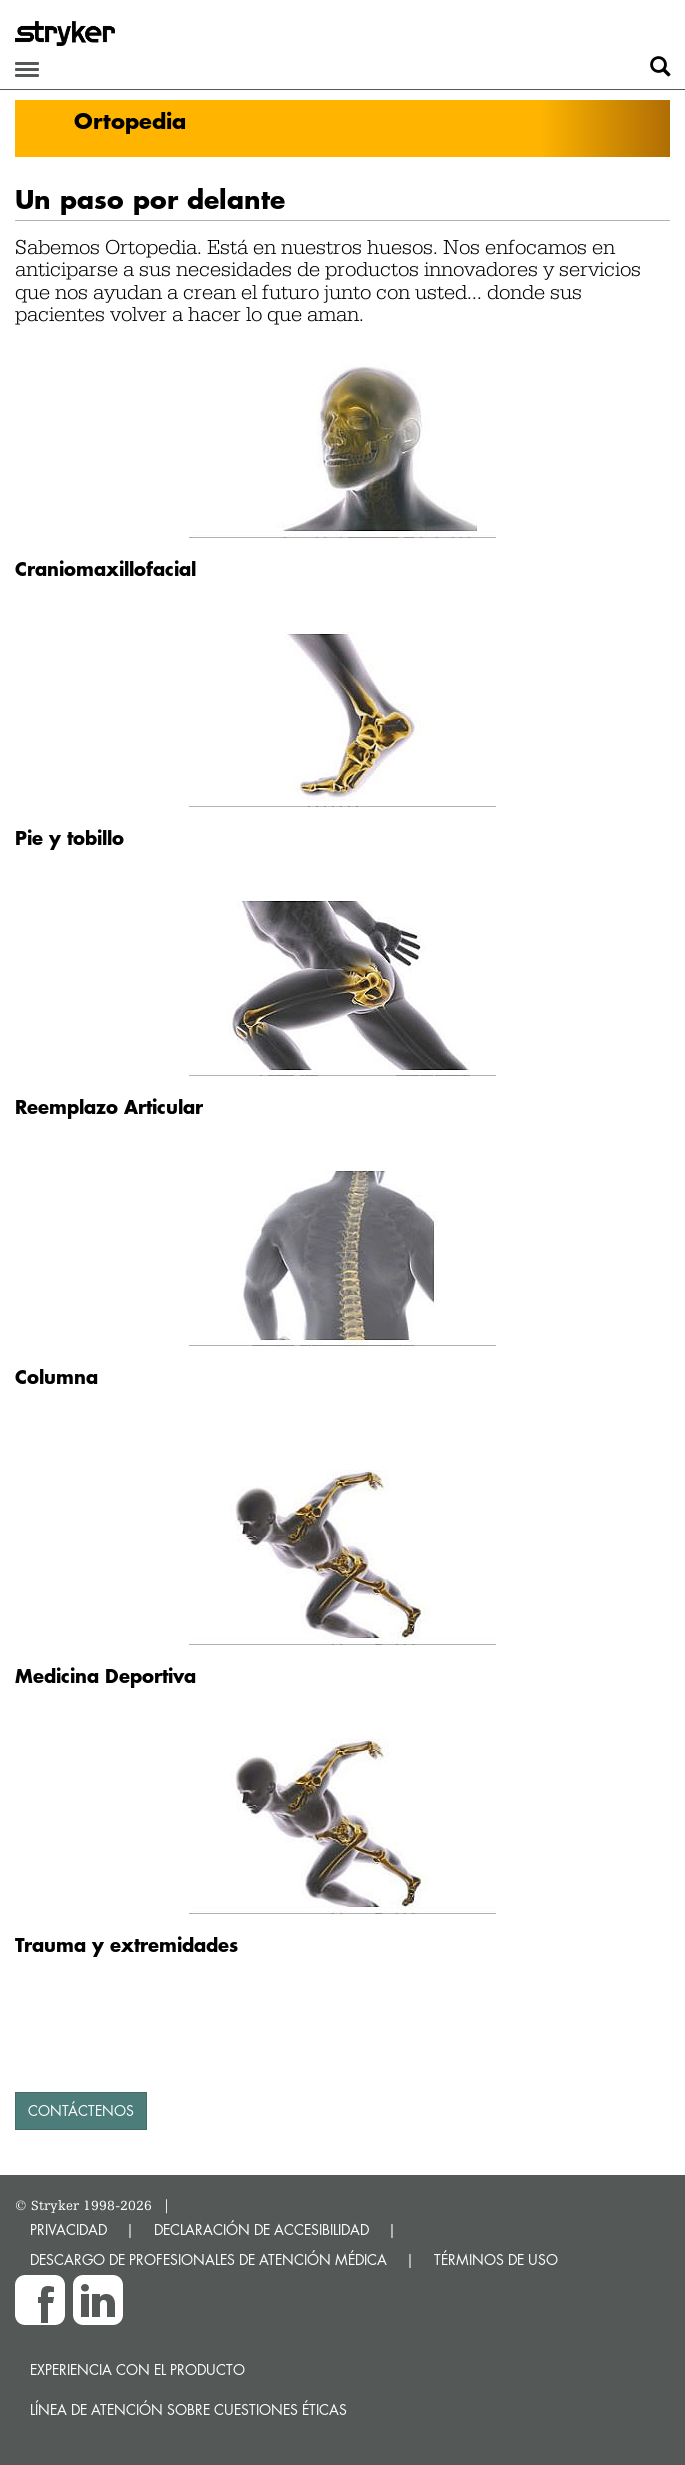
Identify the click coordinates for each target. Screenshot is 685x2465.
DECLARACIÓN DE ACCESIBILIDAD (261, 2229)
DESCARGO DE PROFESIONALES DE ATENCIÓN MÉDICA (208, 2259)
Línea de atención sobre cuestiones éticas (188, 2409)
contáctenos (81, 2110)
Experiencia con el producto (137, 2369)
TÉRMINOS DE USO (496, 2259)
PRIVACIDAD (68, 2229)
